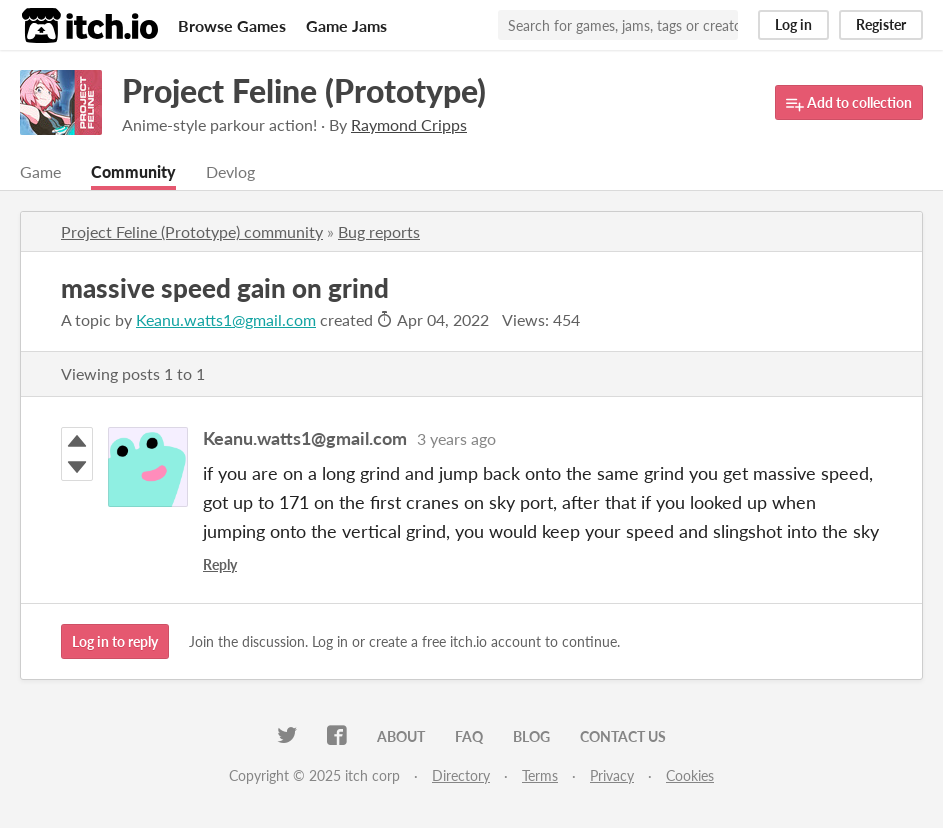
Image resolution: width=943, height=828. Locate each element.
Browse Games (232, 25)
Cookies (690, 775)
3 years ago (456, 438)
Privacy (612, 775)
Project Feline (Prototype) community (192, 231)
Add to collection (849, 103)
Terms (540, 775)
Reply (220, 564)
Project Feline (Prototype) (304, 90)
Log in (793, 24)
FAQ (469, 736)
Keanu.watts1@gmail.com (226, 319)
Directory (461, 775)
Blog (531, 736)
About (401, 736)
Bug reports (379, 231)
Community (133, 171)
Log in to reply (115, 641)
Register (881, 24)
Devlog (230, 171)
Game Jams (346, 25)
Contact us (623, 736)
